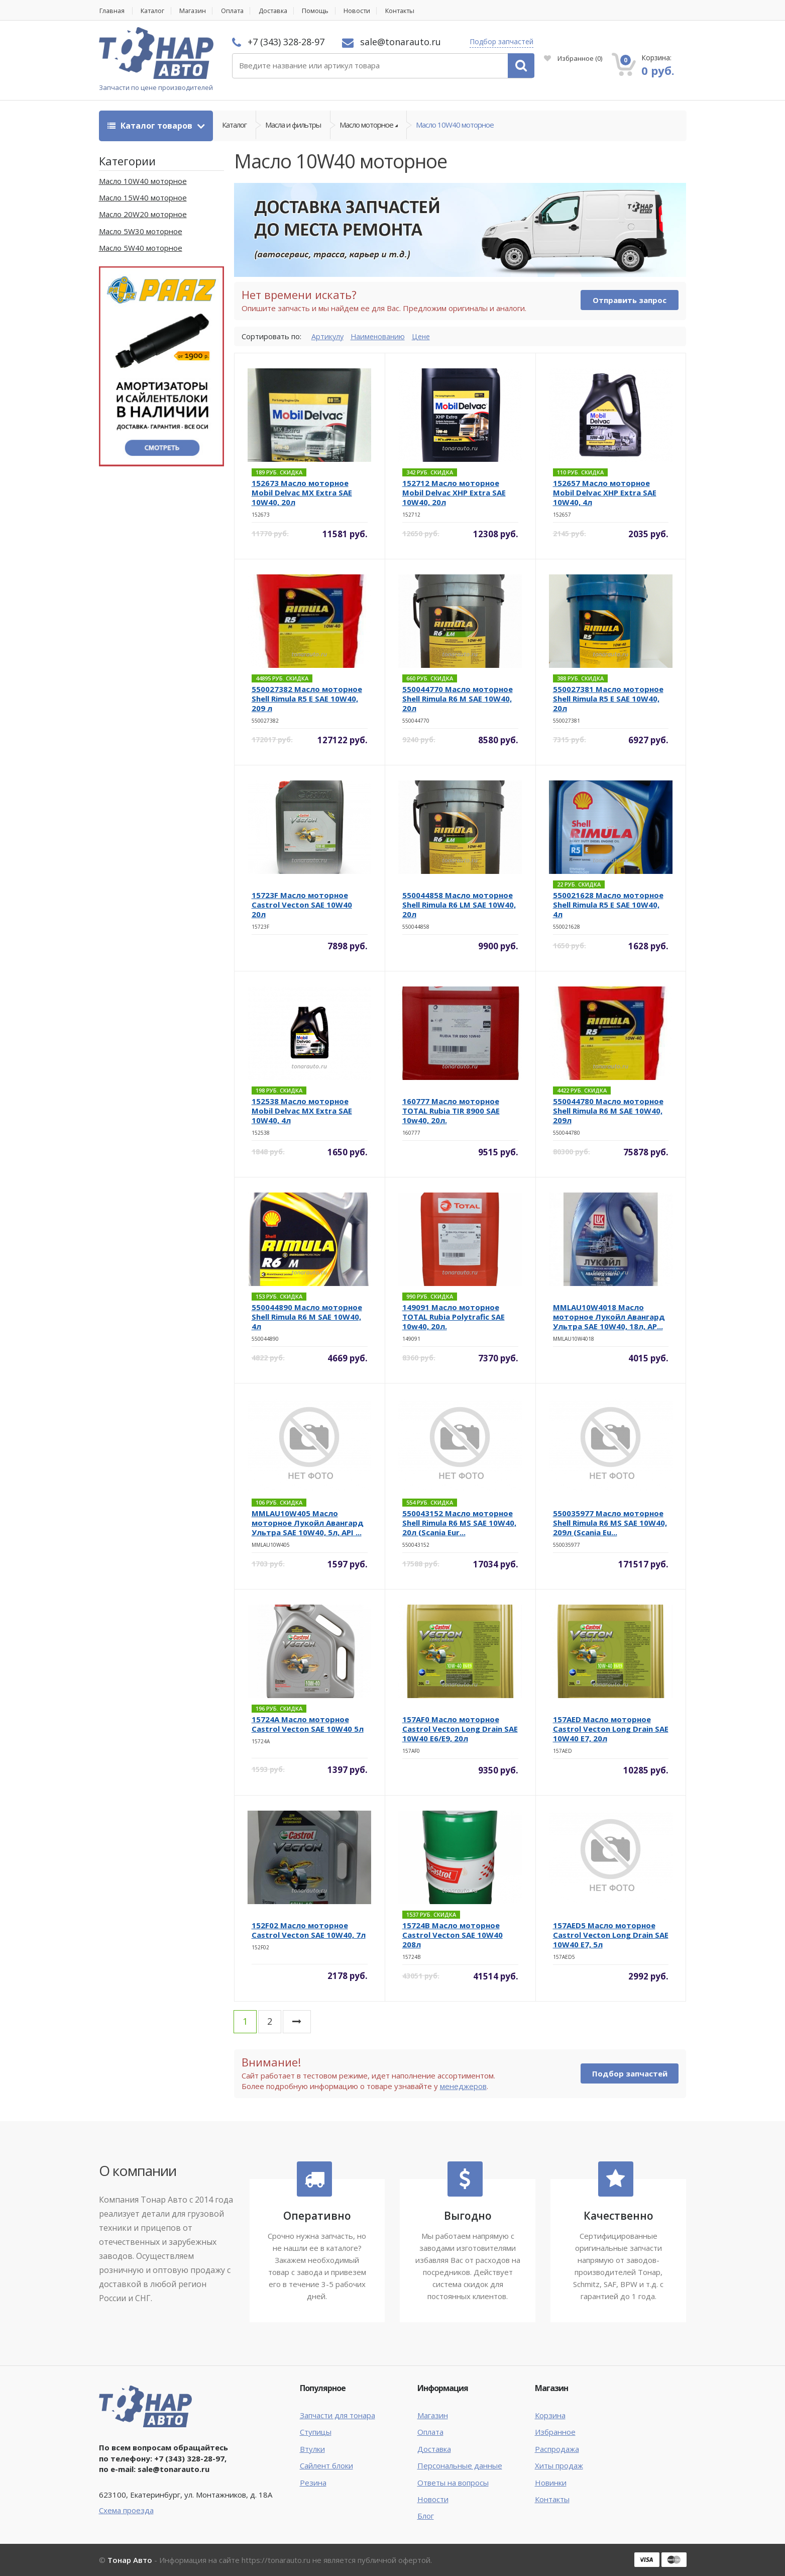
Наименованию (380, 336)
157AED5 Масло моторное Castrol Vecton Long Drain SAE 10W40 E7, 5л (610, 1935)
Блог (425, 2516)
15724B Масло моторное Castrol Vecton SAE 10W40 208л (452, 1935)
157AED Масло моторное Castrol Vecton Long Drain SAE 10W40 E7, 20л (610, 1729)
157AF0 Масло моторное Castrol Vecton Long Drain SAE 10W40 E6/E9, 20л (460, 1729)
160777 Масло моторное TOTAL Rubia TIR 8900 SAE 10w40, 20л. (451, 1111)
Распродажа (557, 2449)
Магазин (197, 11)
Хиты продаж (559, 2466)
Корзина (550, 2415)
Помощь (325, 11)
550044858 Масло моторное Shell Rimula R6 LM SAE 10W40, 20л (459, 905)
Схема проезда (126, 2510)
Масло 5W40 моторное (140, 248)
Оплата (239, 11)
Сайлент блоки (326, 2466)
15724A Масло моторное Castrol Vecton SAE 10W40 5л (308, 1724)
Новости (368, 11)
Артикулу (328, 336)
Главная (112, 11)
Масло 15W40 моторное (143, 198)
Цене (424, 336)
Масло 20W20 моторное (143, 215)
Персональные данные (459, 2466)
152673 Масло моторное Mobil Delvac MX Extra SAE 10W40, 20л (302, 493)
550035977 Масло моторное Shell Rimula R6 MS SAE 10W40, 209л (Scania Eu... (610, 1523)
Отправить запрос (629, 300)
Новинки (551, 2483)
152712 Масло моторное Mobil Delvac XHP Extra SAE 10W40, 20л (454, 493)
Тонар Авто (129, 2560)
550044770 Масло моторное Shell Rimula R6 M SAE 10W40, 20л (457, 699)
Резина (313, 2483)
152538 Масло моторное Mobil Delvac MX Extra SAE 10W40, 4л (302, 1111)
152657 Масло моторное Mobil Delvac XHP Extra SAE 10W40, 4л (604, 493)
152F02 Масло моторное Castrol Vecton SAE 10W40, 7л (309, 1930)
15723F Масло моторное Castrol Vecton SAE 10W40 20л (302, 905)
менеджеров (463, 2086)
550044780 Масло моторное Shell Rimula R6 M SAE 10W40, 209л (608, 1111)
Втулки (312, 2449)
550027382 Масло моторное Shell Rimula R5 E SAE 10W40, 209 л (307, 699)
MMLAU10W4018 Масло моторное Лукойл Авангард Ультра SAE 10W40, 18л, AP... (609, 1317)
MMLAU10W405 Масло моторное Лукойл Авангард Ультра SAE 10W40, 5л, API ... (308, 1523)
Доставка (281, 11)
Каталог (155, 11)
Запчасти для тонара (337, 2415)
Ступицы (315, 2432)
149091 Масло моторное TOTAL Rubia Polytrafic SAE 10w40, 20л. (453, 1317)
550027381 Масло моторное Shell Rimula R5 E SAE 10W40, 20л (608, 699)
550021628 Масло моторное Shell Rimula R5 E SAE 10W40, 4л (608, 905)
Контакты (413, 11)
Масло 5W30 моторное (140, 231)
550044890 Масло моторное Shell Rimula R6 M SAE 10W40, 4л (307, 1317)
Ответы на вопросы (453, 2483)
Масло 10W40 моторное (455, 126)
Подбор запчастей (501, 41)
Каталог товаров (150, 125)
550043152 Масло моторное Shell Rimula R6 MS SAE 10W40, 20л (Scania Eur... (459, 1523)
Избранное (573, 58)
